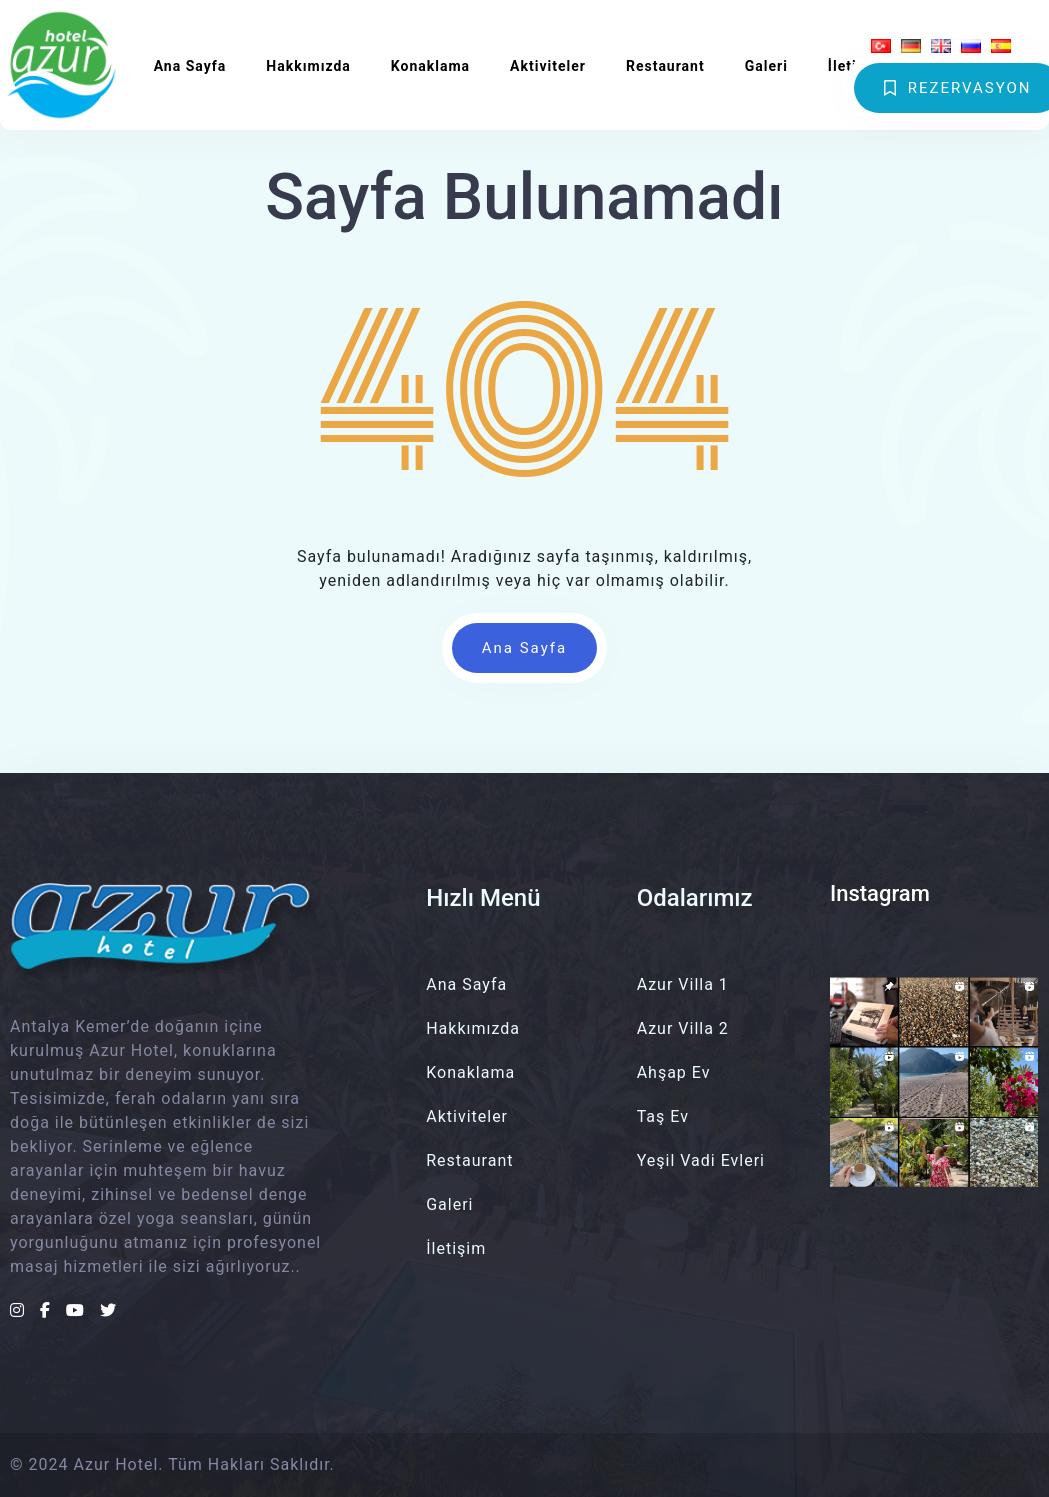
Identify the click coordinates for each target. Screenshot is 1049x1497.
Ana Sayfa (190, 66)
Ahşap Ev (674, 1072)
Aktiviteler (548, 66)
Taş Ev (663, 1116)
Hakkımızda (308, 66)
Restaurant (665, 66)
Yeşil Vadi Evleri (701, 1160)
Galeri (766, 66)
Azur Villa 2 (683, 1028)
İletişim (855, 66)
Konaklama (430, 66)
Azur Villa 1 (683, 984)
